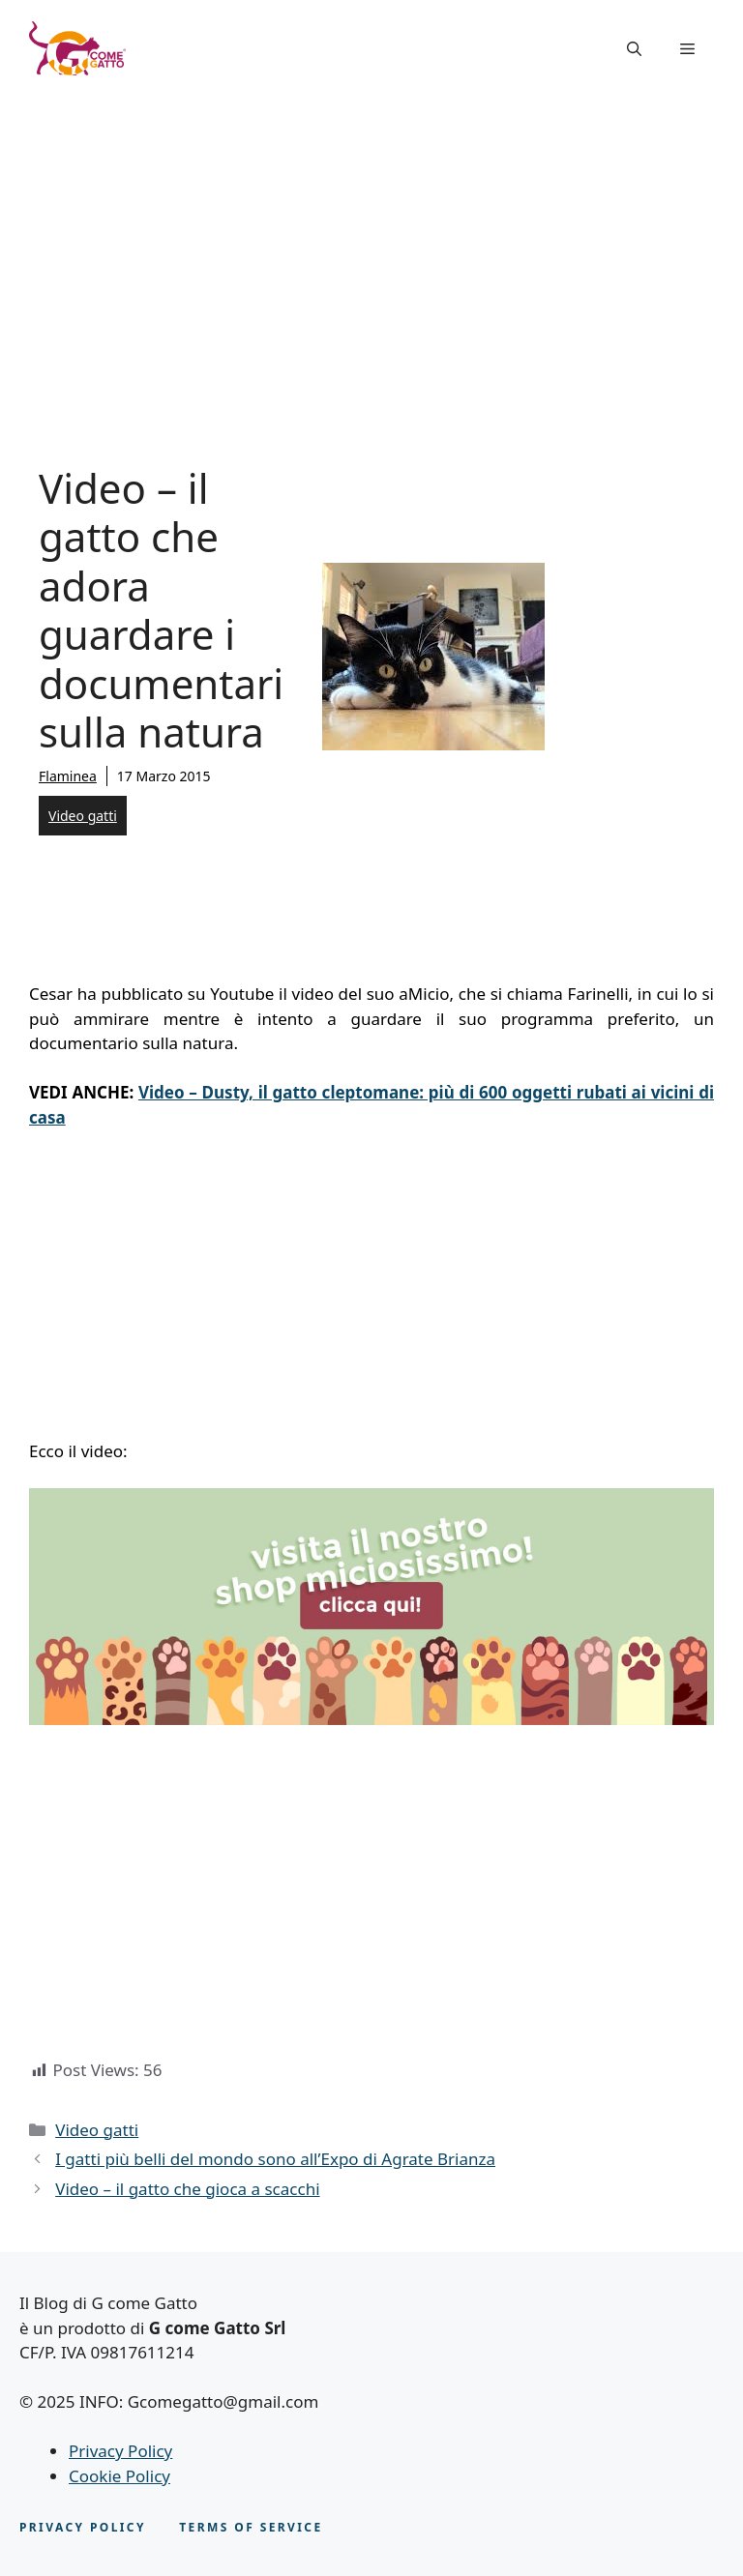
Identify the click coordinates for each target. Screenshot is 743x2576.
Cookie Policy (119, 2476)
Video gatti (82, 815)
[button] (634, 48)
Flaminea (68, 776)
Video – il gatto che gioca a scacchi (187, 2189)
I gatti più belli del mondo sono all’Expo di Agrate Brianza (275, 2159)
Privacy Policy (120, 2451)
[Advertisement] (371, 241)
